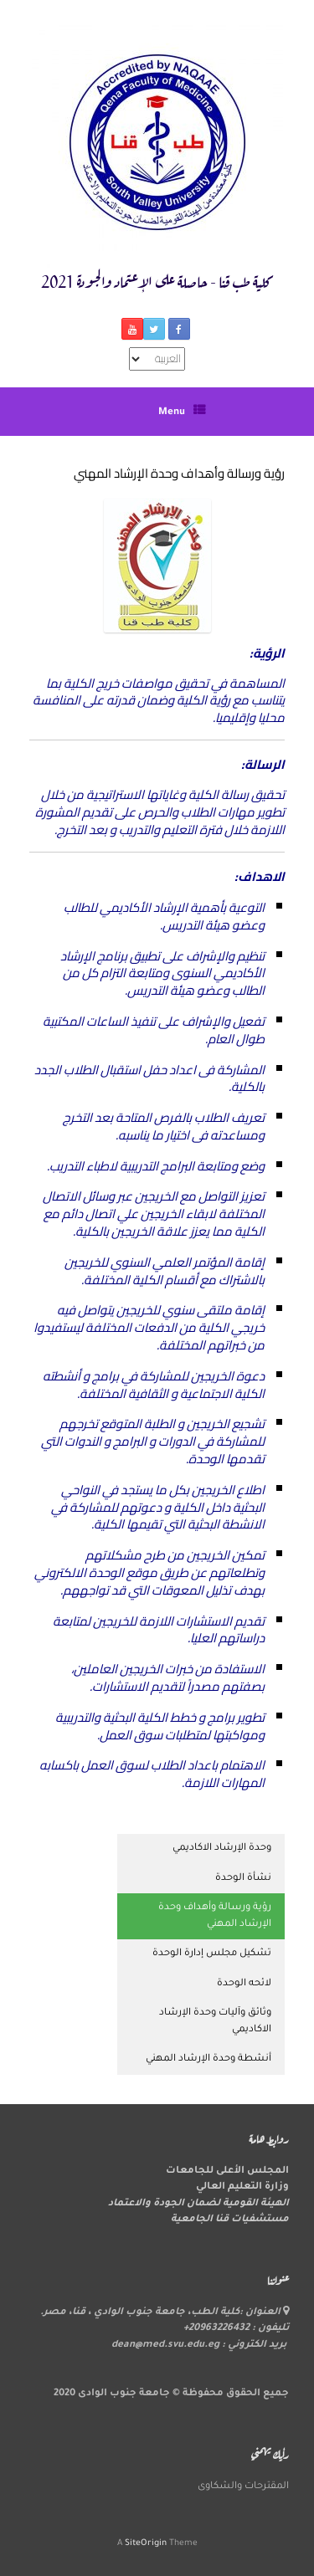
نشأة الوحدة (243, 1878)
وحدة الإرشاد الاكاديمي (221, 1848)
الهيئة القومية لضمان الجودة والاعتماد (198, 2204)
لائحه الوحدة (244, 1984)
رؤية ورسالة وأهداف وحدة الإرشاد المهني (214, 1916)
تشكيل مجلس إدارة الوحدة (211, 1954)
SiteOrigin (146, 2543)
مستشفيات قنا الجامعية (230, 2220)
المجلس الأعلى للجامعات (227, 2171)
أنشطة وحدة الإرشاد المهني (208, 2059)
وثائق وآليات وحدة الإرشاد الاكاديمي (215, 2022)
